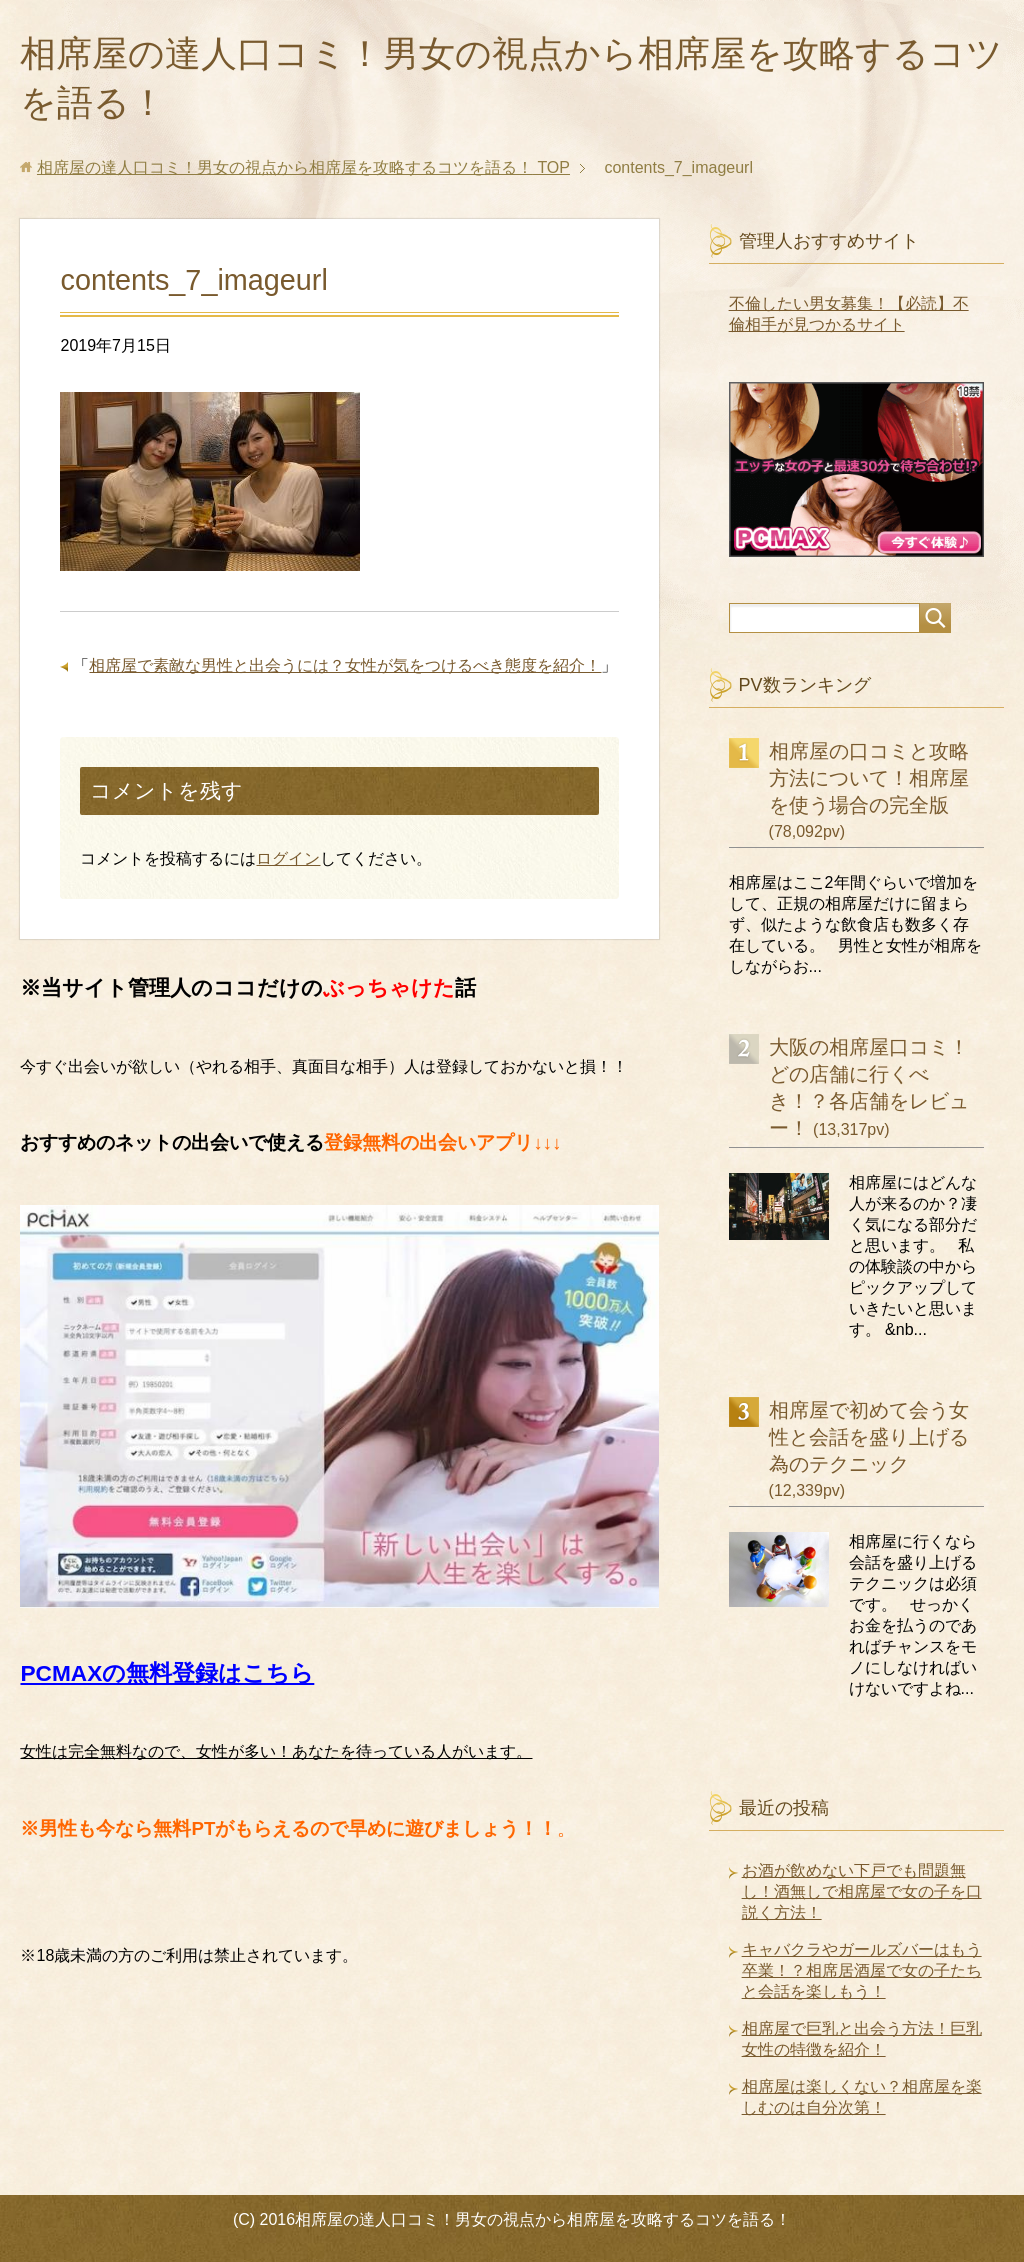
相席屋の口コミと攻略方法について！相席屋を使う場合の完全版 (869, 778)
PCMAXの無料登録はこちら (167, 1673)
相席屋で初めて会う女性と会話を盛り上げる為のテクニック (869, 1437)
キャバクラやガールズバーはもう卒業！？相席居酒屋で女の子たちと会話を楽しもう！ (862, 1970)
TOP (303, 167)
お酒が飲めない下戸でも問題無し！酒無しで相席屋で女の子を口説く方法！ (862, 1891)
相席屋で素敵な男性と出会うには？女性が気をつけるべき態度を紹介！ (345, 665)
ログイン (288, 858)
